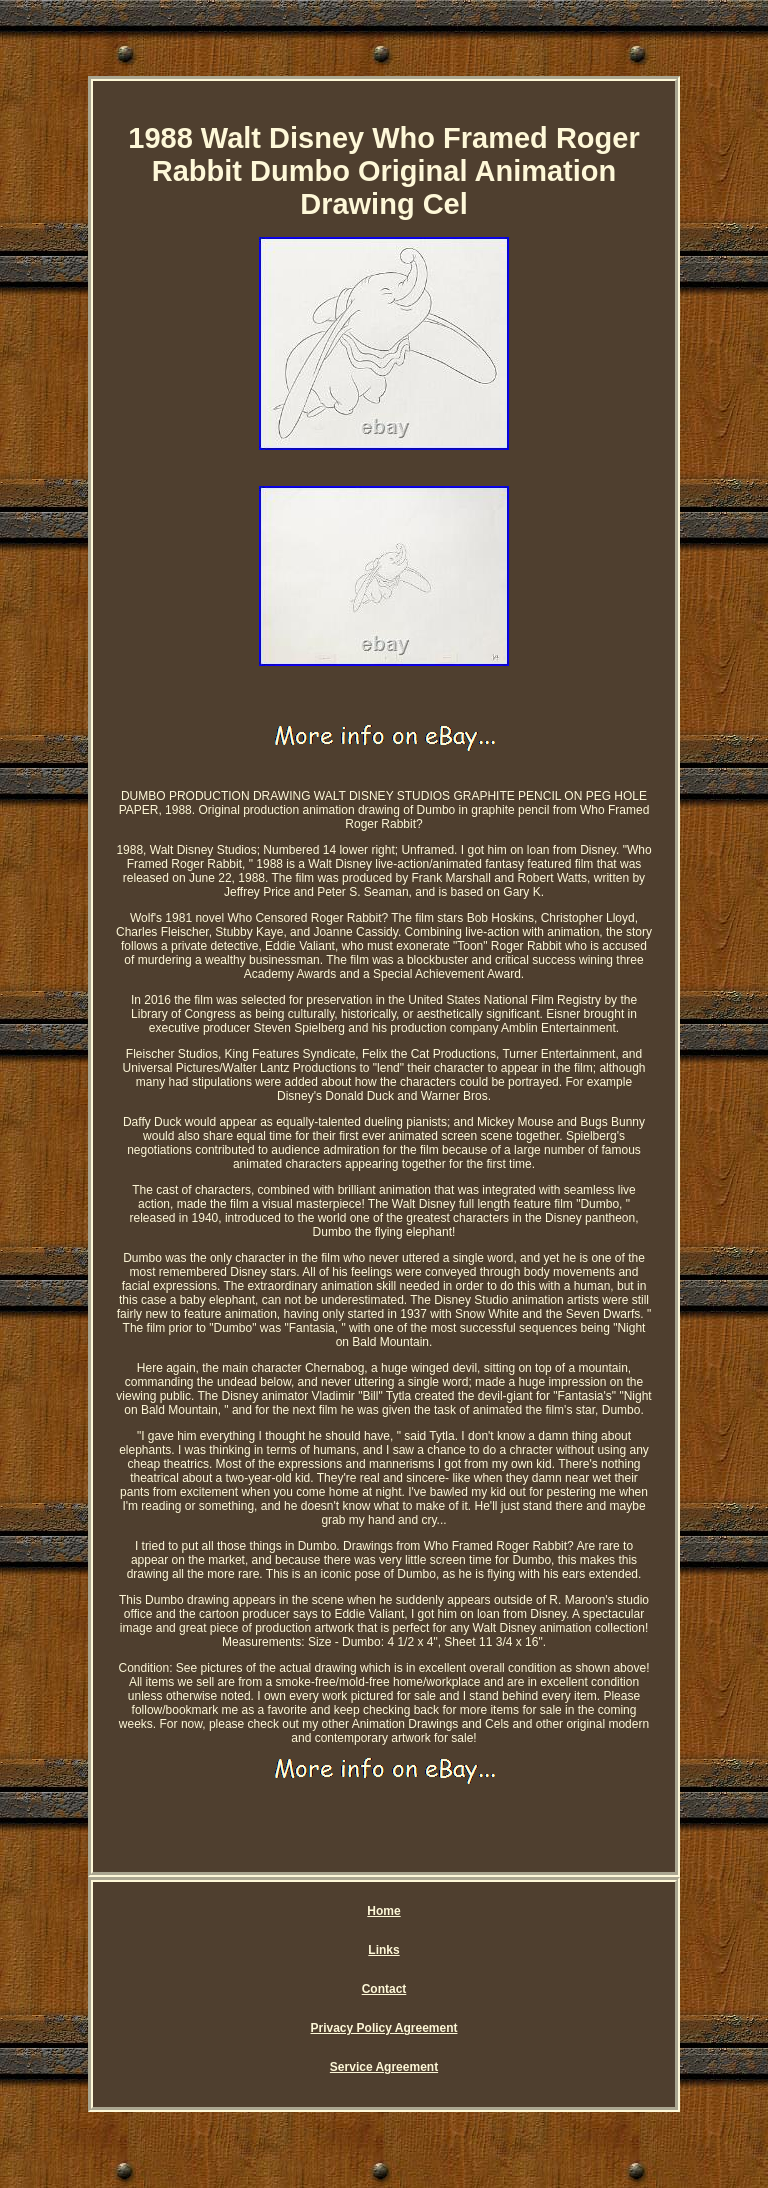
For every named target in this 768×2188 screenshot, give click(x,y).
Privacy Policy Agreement (384, 2028)
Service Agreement (384, 2067)
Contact (384, 1989)
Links (383, 1950)
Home (383, 1911)
